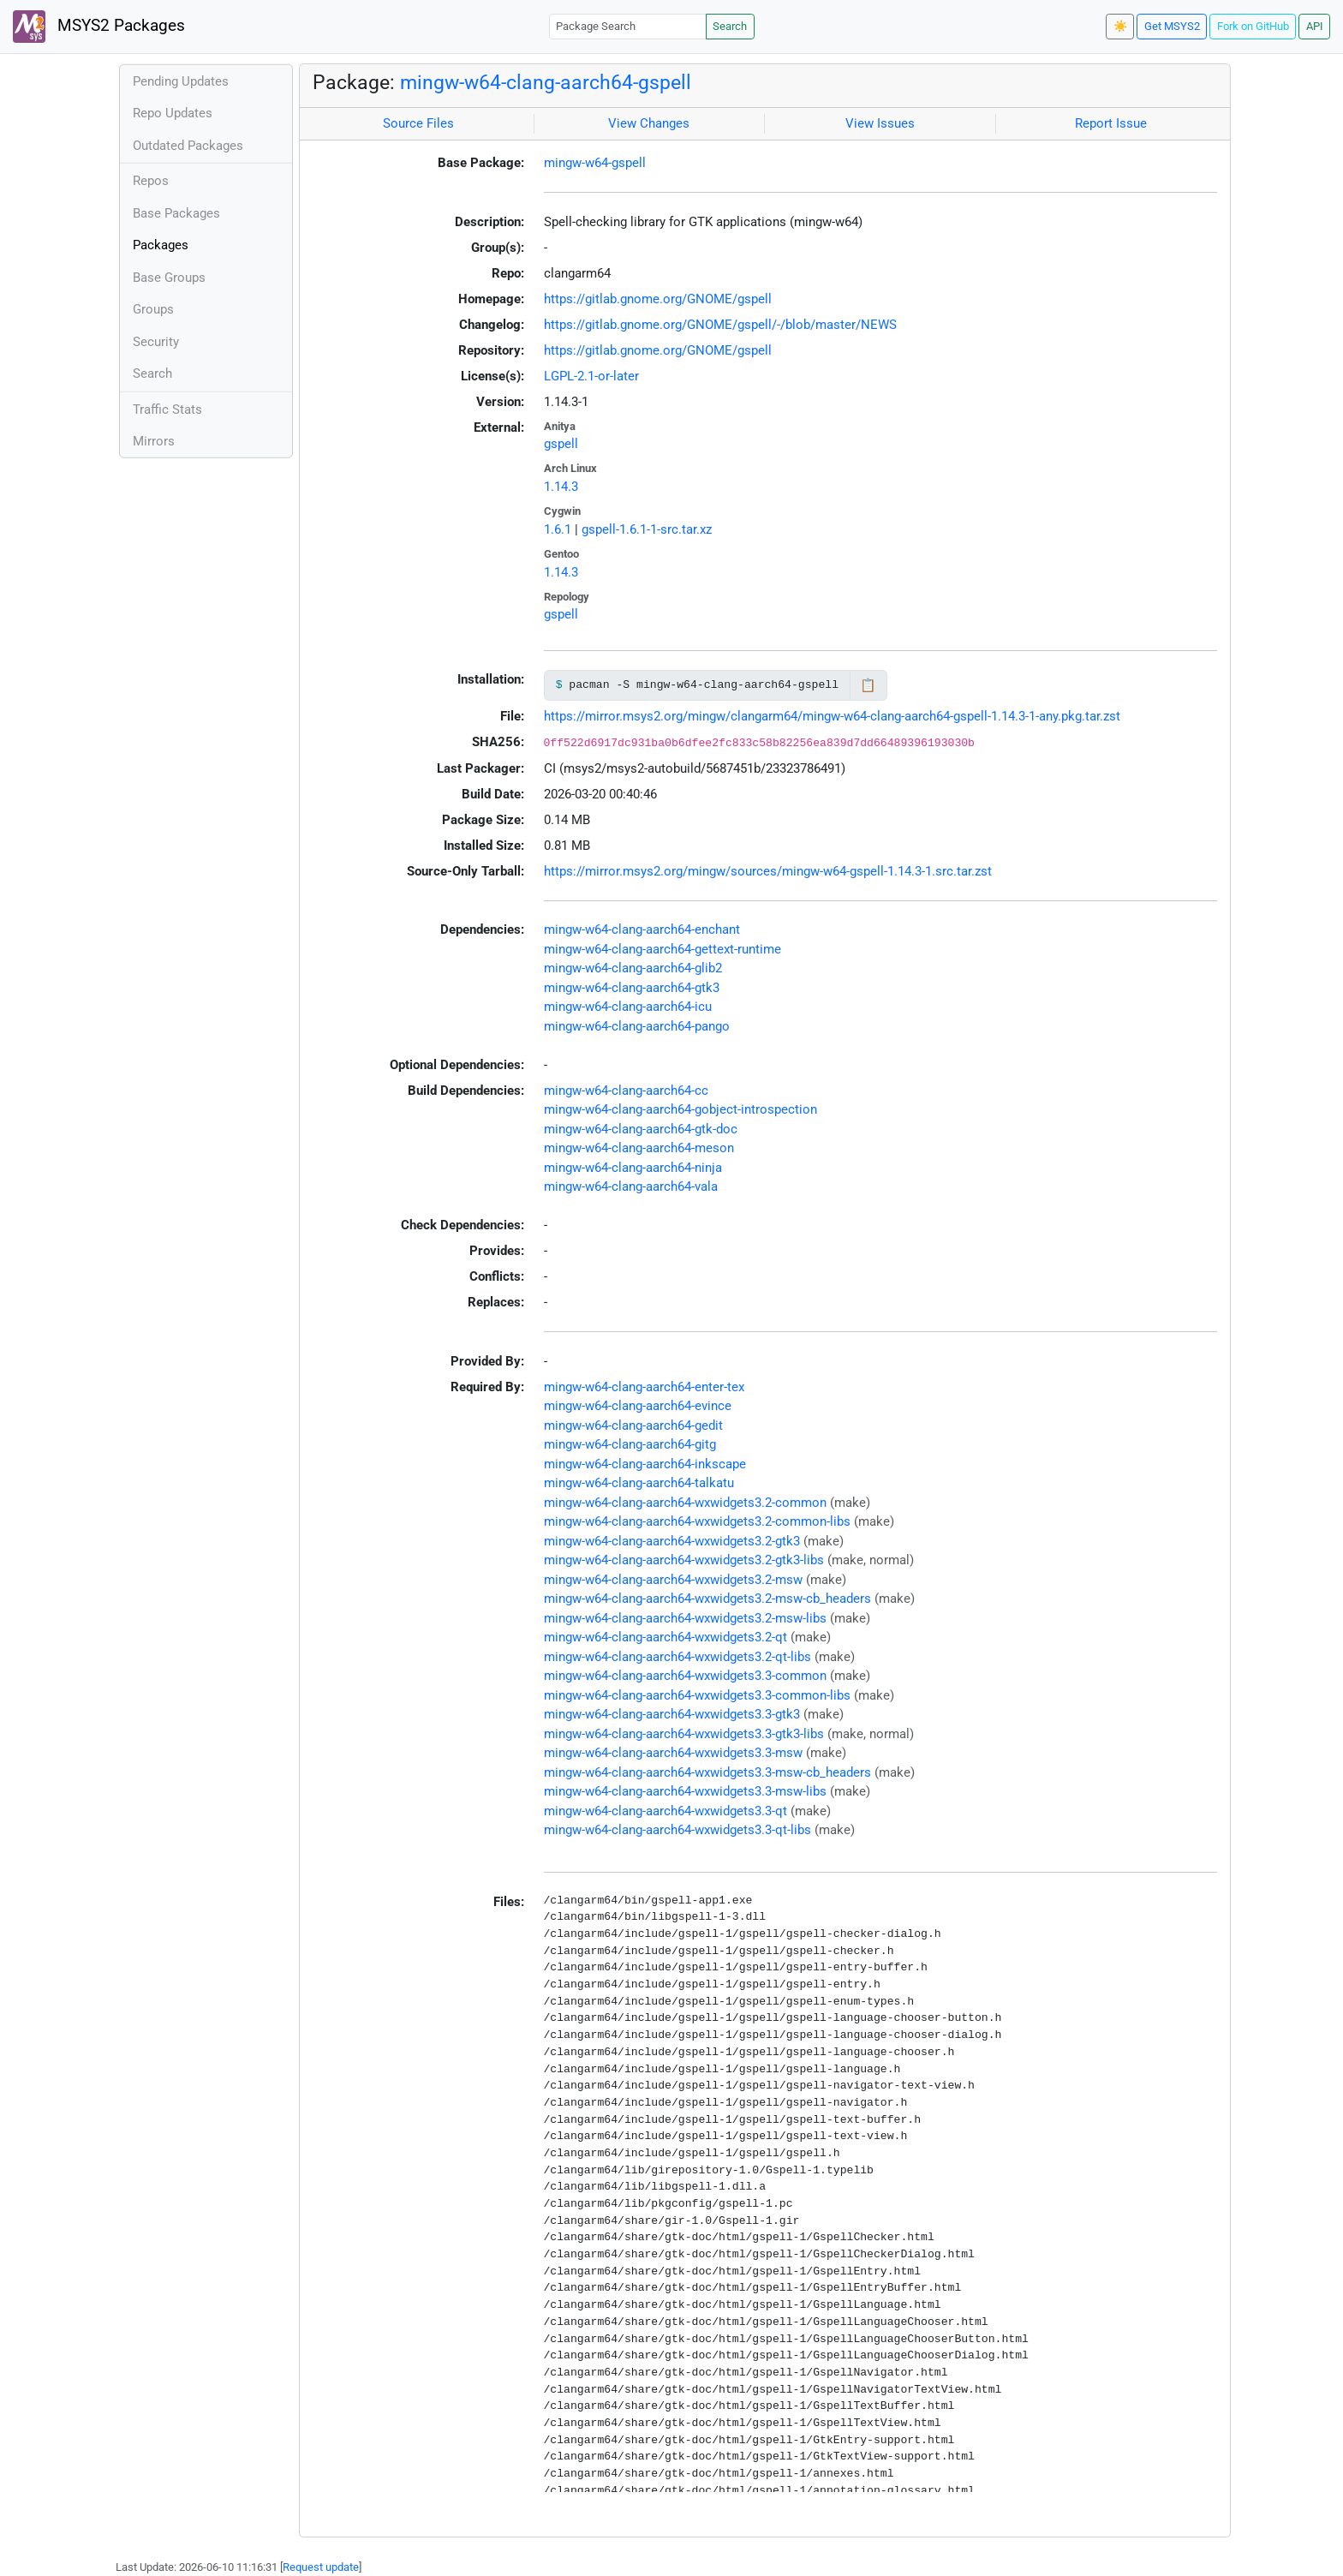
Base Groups (169, 277)
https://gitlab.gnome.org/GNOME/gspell (658, 299)
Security (156, 342)
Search (730, 26)
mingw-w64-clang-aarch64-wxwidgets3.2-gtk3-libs (684, 1560)
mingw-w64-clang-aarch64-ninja (633, 1167)
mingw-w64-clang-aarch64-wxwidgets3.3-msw (673, 1752)
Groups (153, 309)
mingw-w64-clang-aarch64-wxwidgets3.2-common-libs (697, 1521)
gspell (561, 443)
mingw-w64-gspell (595, 162)
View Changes (648, 123)
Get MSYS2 (1172, 26)
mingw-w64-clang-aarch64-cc (626, 1090)
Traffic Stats (167, 409)
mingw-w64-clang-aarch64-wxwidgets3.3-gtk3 (672, 1714)
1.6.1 (557, 529)
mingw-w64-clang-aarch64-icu (628, 1006)
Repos (151, 180)
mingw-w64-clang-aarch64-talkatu (639, 1483)
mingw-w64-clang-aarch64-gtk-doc (640, 1129)
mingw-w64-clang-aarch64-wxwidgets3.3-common (685, 1675)
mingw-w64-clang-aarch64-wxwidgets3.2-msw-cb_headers (707, 1598)
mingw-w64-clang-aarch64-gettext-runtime (662, 949)
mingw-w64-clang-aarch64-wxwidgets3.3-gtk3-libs (684, 1734)
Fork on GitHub (1253, 26)
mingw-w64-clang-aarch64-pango (637, 1026)
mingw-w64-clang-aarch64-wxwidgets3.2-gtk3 (672, 1541)
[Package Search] (628, 26)
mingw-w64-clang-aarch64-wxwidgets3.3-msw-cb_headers (707, 1772)
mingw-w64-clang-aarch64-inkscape (645, 1464)
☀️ (1120, 26)
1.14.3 (561, 486)
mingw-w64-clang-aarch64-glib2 (633, 968)
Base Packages (176, 213)
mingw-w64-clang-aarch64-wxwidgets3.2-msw (673, 1579)
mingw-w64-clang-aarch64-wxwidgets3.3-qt (665, 1811)
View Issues (880, 123)
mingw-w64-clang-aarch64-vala (631, 1186)
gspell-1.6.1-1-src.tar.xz (647, 529)
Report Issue (1111, 123)
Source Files (418, 123)
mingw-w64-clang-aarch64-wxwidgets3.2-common (685, 1502)
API (1314, 26)
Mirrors (154, 441)
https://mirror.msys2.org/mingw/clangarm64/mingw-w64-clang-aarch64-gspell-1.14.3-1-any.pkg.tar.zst (832, 716)
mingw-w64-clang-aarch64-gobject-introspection (680, 1109)
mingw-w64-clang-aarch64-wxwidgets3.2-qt (665, 1637)
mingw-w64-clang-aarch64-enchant (642, 929)
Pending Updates (181, 81)
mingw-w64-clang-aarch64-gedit (633, 1425)
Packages (160, 245)
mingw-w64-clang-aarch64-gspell (545, 82)
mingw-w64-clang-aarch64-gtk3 (631, 987)
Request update (321, 2567)
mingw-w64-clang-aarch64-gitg (630, 1444)
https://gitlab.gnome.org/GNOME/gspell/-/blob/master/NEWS (720, 324)
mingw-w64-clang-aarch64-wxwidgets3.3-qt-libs (677, 1830)
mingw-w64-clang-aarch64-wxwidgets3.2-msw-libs (685, 1618)
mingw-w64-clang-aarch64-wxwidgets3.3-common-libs (697, 1695)
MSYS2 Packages (99, 26)
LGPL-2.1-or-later (591, 376)
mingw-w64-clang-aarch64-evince (637, 1406)
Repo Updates (172, 113)
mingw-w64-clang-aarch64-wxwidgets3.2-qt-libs (677, 1657)
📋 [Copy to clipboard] (868, 685)
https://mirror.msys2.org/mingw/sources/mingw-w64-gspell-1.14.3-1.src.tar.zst (768, 871)
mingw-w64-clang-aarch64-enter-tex (644, 1387)
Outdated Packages (188, 145)
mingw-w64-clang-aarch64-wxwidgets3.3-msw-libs (685, 1791)
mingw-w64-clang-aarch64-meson (639, 1148)
